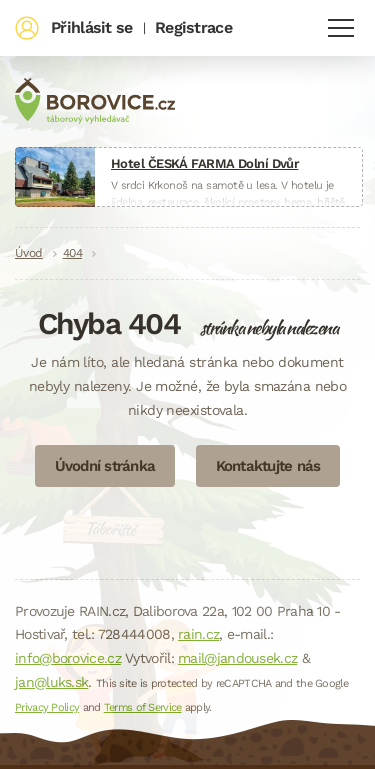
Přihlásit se (92, 27)
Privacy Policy (47, 707)
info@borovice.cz (68, 658)
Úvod (29, 253)
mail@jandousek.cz (237, 658)
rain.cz (198, 634)
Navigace (341, 28)
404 (72, 253)
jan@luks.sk (51, 682)
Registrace (193, 27)
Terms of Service (143, 707)
